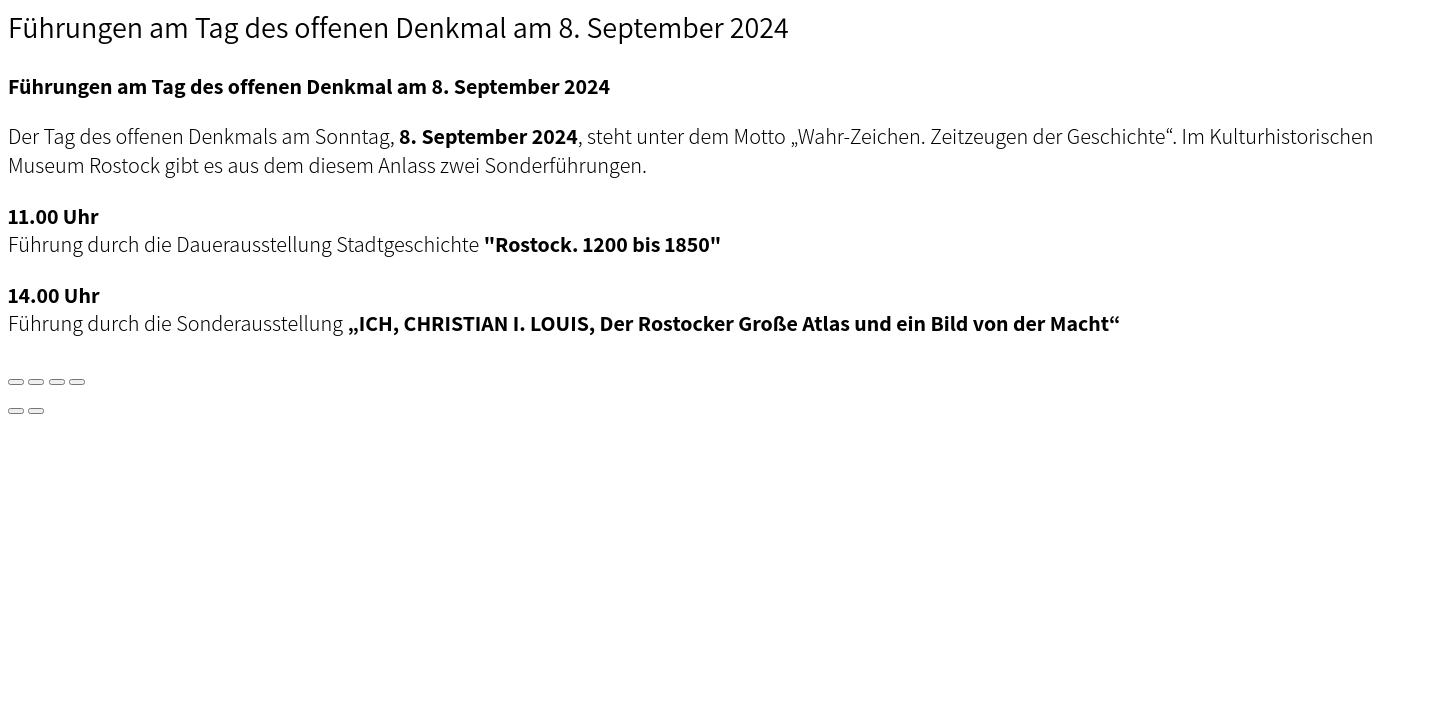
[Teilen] (57, 382)
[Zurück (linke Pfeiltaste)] (16, 411)
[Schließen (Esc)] (77, 382)
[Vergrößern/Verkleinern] (16, 382)
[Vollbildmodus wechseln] (36, 382)
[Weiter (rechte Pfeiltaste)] (36, 411)
